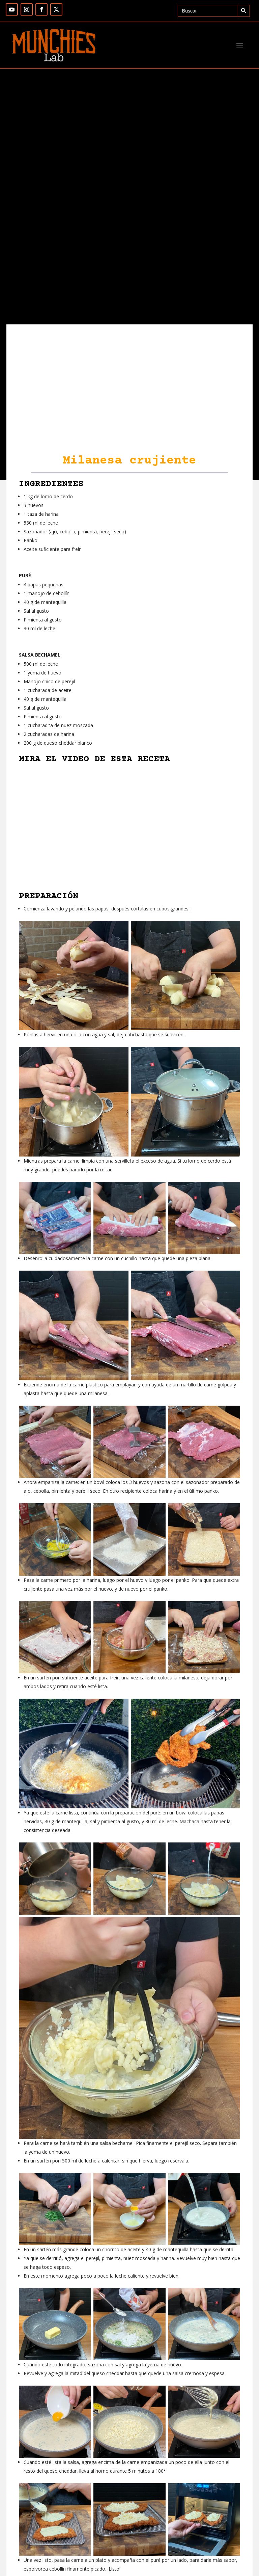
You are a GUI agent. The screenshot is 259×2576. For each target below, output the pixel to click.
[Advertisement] (129, 274)
